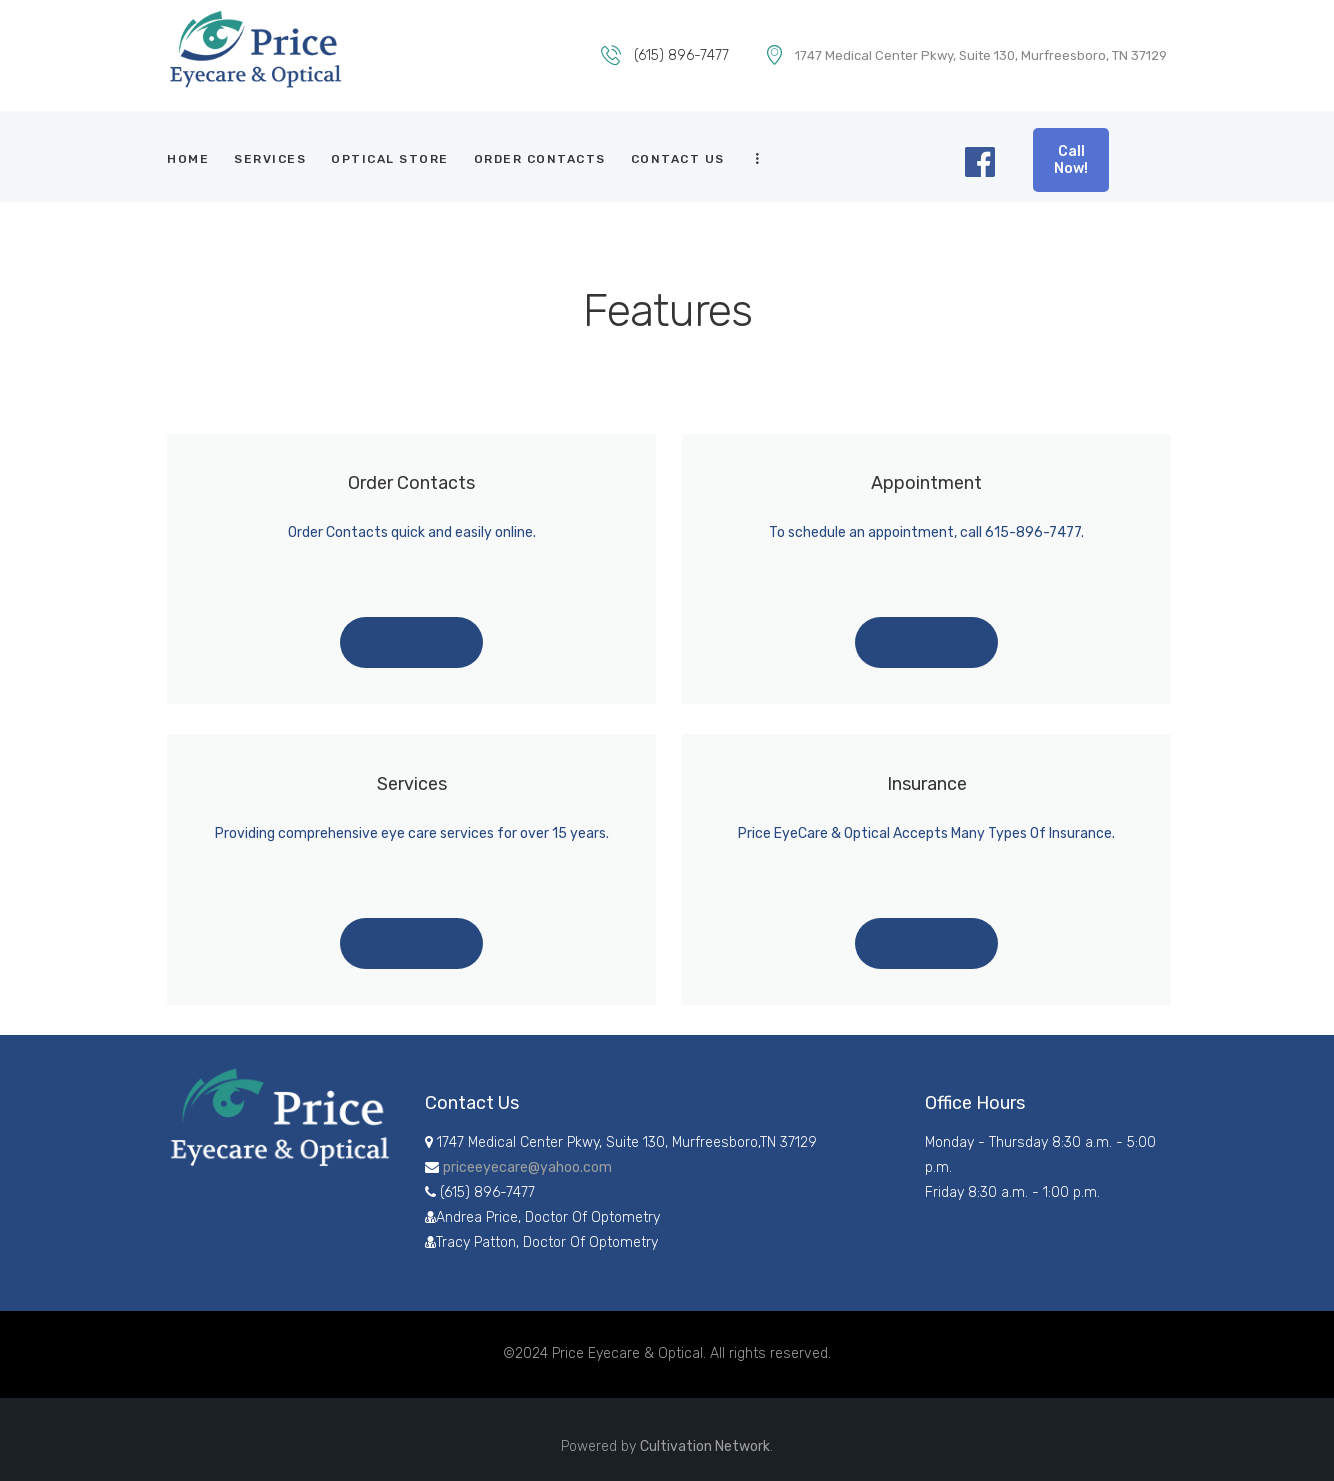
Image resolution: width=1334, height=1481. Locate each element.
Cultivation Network (705, 1446)
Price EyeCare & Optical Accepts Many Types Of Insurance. (926, 833)
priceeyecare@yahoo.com (527, 1167)
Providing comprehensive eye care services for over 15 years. (412, 833)
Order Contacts (411, 482)
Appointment (926, 482)
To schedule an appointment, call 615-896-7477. (926, 532)
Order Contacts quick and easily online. (412, 532)
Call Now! (1071, 160)
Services (412, 783)
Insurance (927, 783)
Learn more (411, 643)
